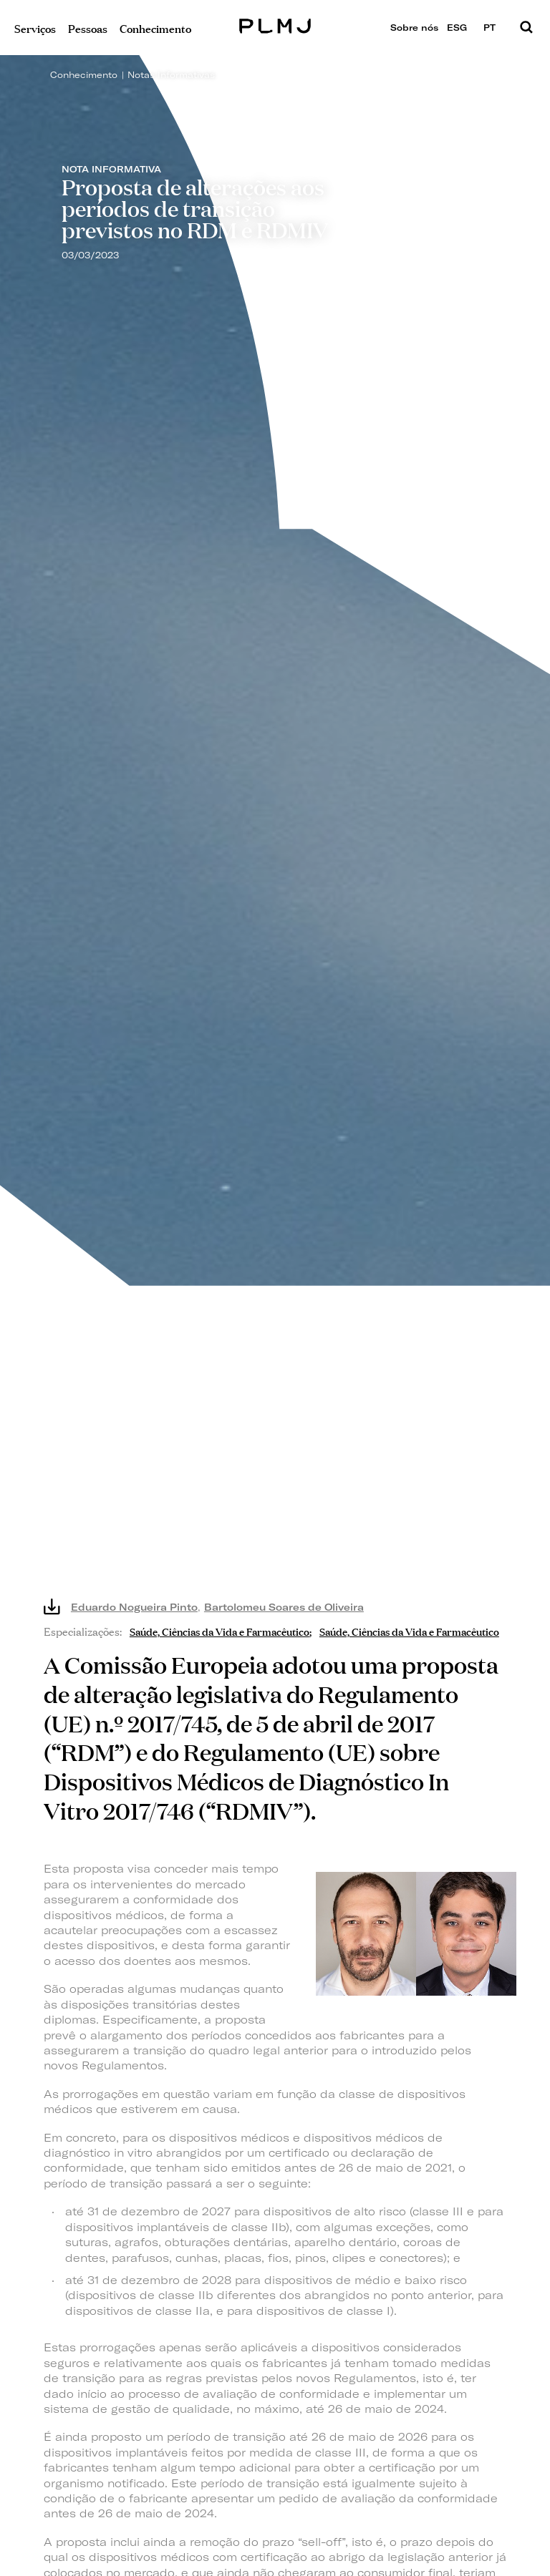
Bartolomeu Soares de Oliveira (284, 1607)
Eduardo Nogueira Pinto (134, 1607)
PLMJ (275, 24)
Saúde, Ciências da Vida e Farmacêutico (219, 1630)
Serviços (35, 27)
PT (494, 27)
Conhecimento (83, 74)
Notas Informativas (171, 74)
